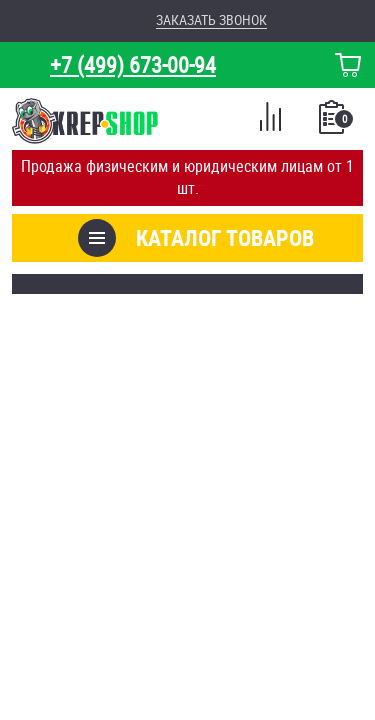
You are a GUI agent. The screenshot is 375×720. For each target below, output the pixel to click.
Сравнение (270, 120)
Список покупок (333, 123)
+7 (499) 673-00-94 (133, 64)
